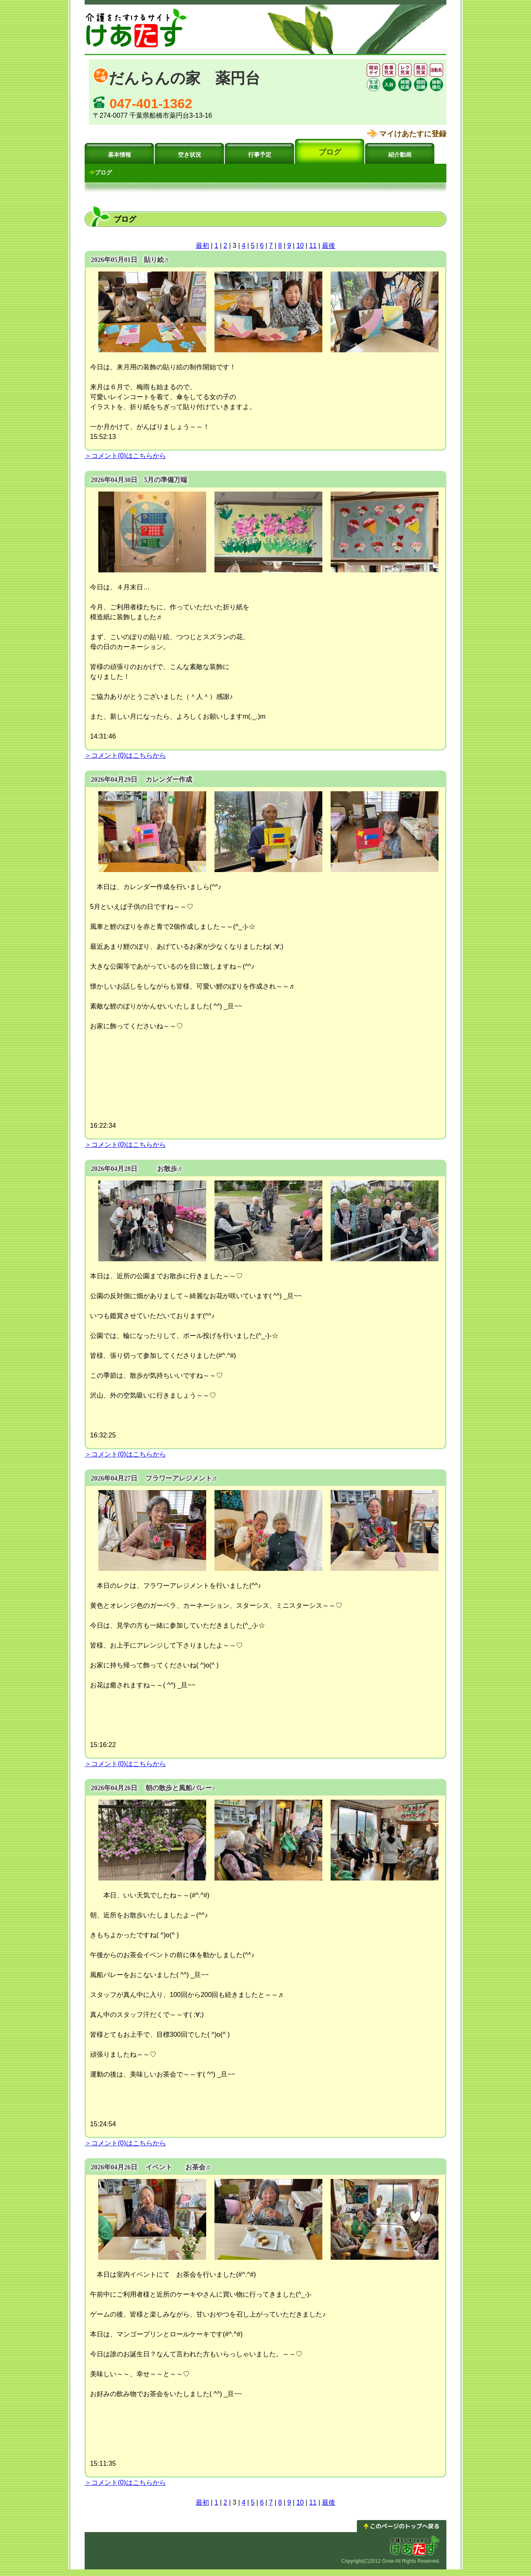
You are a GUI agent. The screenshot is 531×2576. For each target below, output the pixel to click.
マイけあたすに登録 (412, 134)
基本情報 (119, 155)
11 (313, 245)
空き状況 (189, 155)
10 (300, 245)
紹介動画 (400, 155)
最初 (202, 245)
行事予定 (259, 155)
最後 (328, 245)
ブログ (330, 152)
